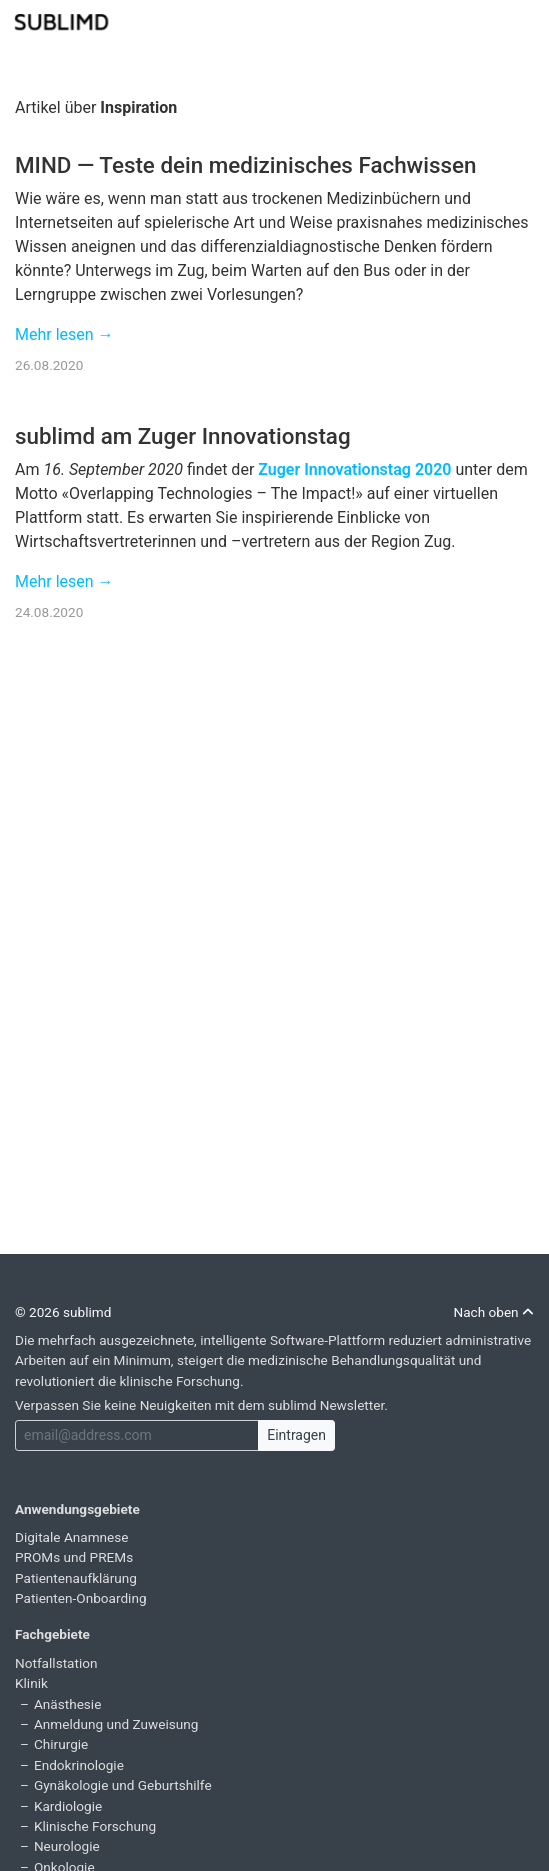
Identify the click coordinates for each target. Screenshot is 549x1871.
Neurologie (67, 1846)
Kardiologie (68, 1806)
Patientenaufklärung (76, 1578)
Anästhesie (67, 1704)
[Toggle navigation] (521, 20)
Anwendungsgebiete (77, 1509)
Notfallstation (56, 1663)
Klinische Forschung (95, 1826)
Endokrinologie (79, 1765)
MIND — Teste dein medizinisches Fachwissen (245, 165)
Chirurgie (61, 1744)
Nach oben (493, 1312)
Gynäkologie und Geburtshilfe (123, 1785)
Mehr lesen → (64, 334)
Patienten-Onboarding (81, 1598)
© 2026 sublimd (63, 1312)
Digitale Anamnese (72, 1537)
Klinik (31, 1683)
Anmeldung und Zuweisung (116, 1724)
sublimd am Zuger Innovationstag (183, 436)
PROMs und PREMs (74, 1557)
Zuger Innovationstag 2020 (354, 469)
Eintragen (296, 1435)
